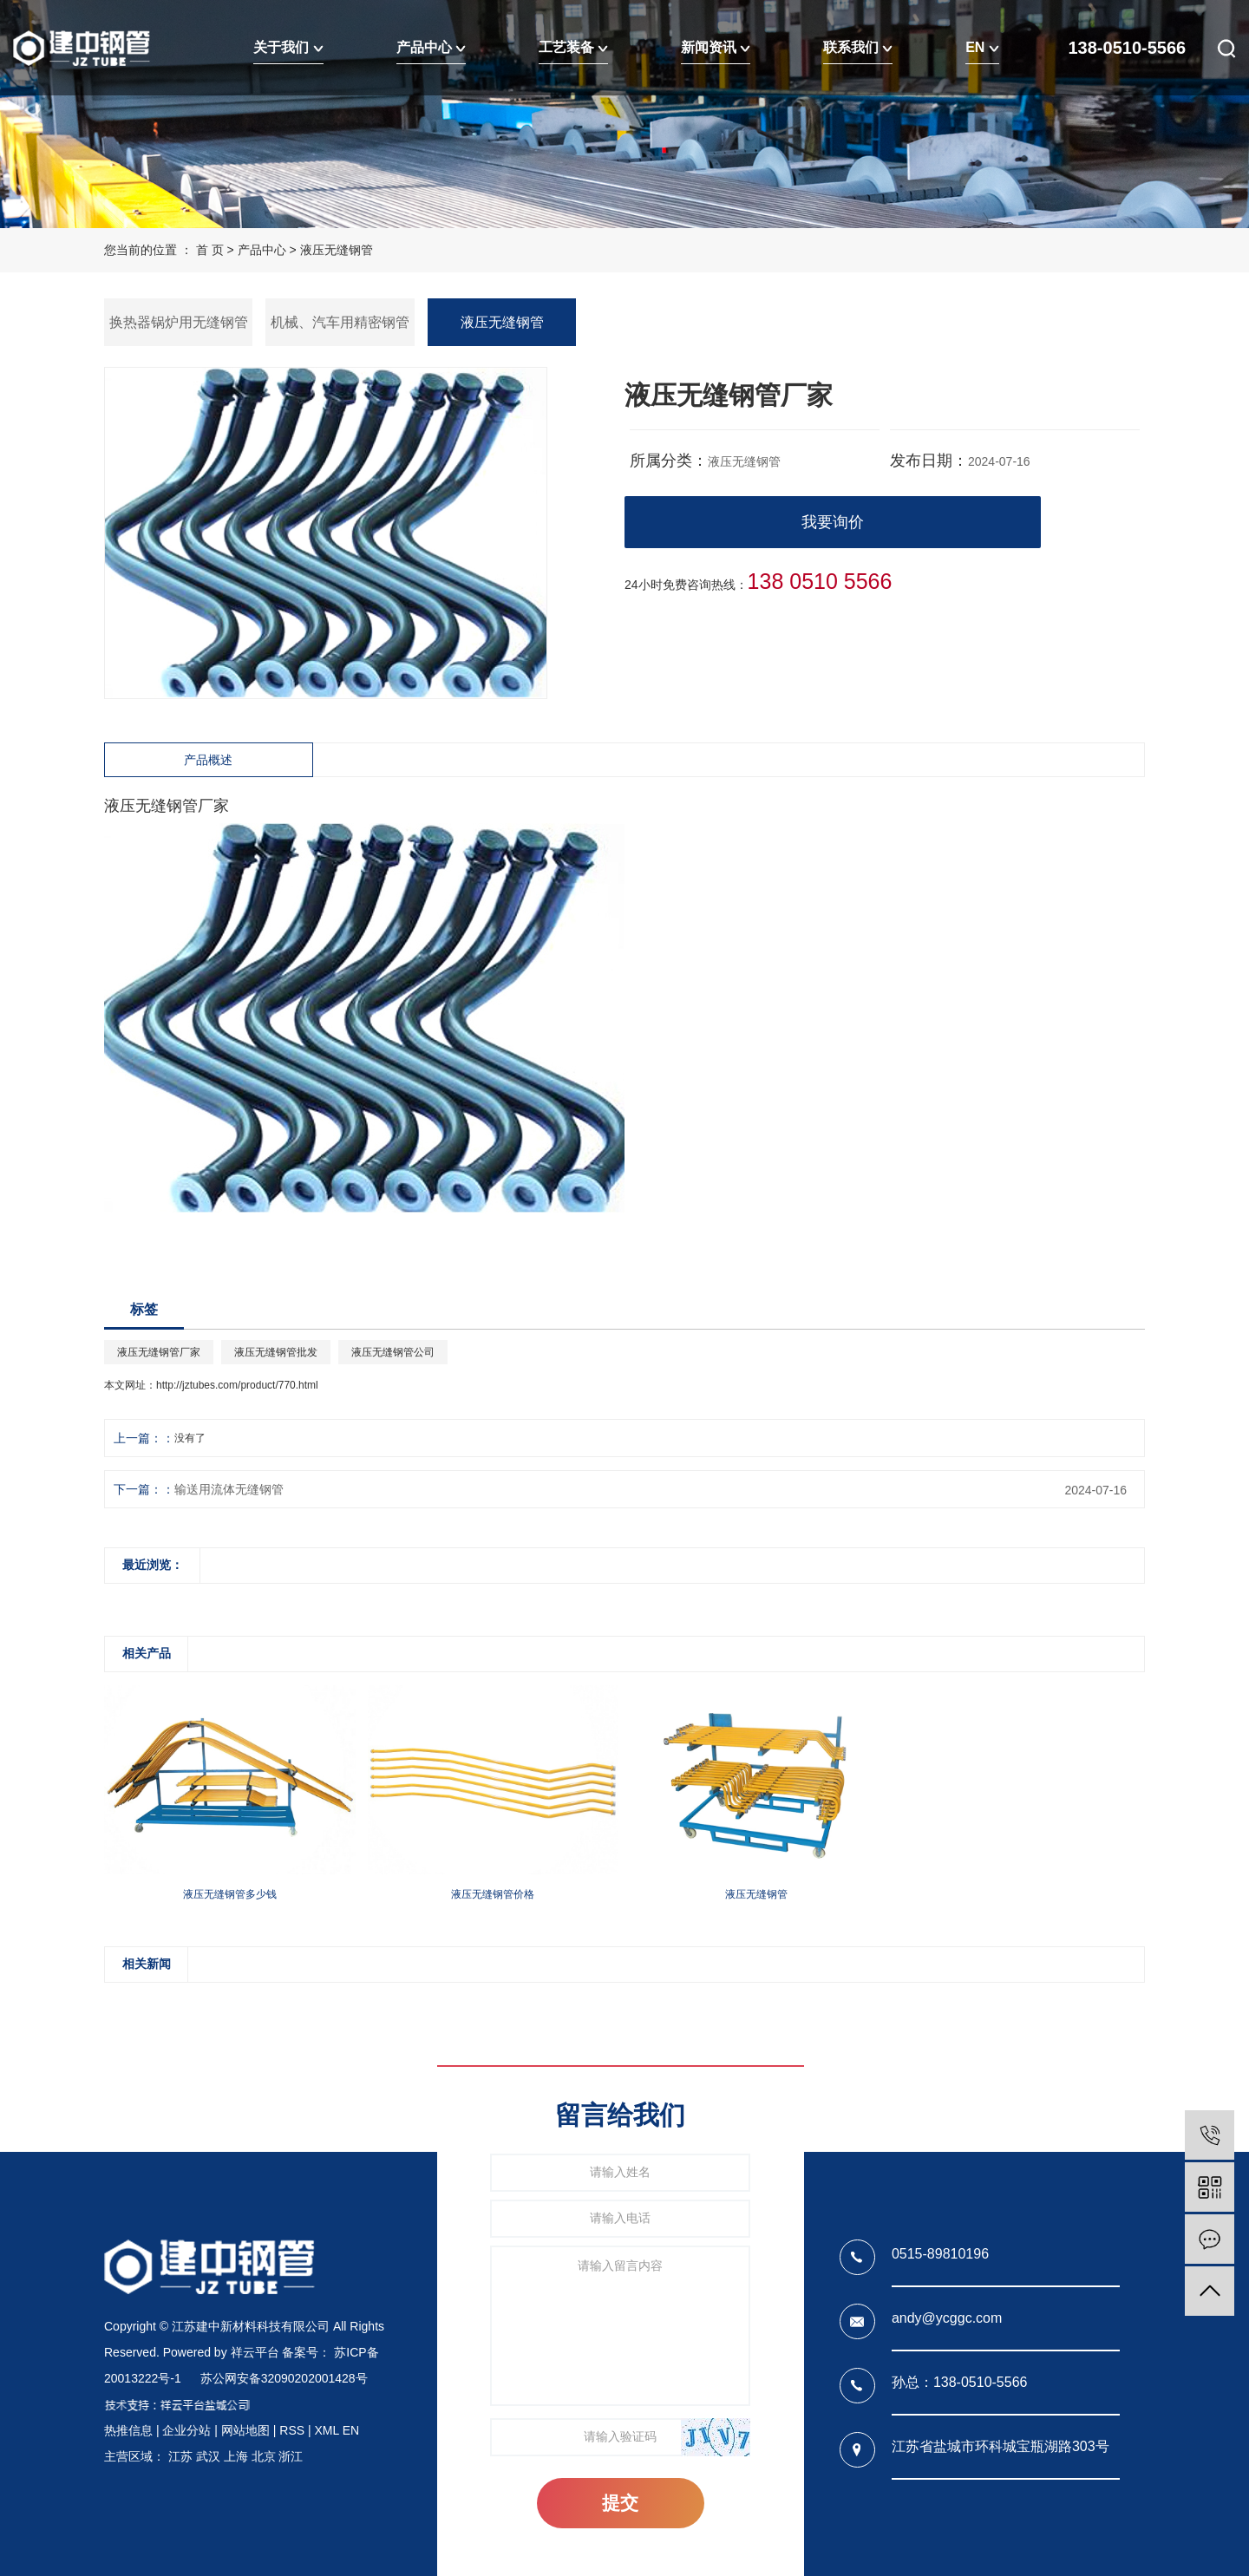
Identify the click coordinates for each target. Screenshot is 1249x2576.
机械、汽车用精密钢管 (340, 322)
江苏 (180, 2456)
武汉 (208, 2456)
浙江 (290, 2456)
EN (982, 47)
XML (326, 2430)
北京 (264, 2456)
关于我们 (288, 47)
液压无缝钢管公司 (393, 1352)
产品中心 (431, 47)
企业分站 (186, 2430)
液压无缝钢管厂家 (158, 1352)
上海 (236, 2456)
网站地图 (245, 2430)
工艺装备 (573, 47)
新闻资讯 (715, 47)
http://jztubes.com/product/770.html (237, 1385)
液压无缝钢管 (336, 250)
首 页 (210, 250)
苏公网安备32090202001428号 (284, 2378)
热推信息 (128, 2430)
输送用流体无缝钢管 (229, 1489)
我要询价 (832, 522)
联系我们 (858, 47)
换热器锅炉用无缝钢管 (178, 322)
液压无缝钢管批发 (275, 1352)
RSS (291, 2430)
